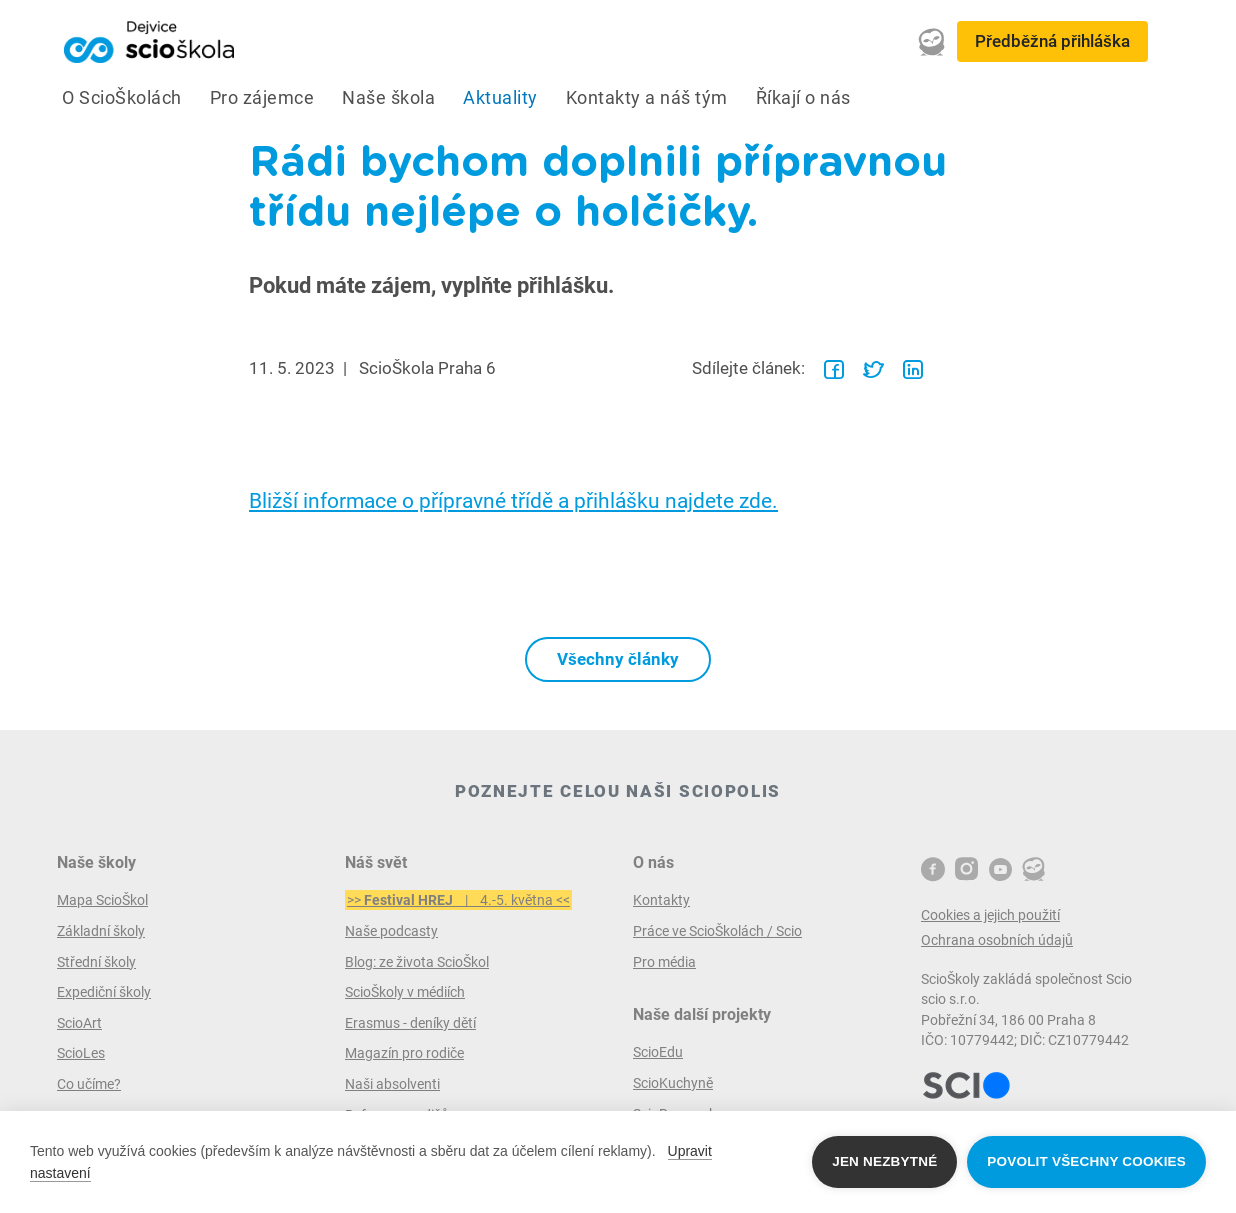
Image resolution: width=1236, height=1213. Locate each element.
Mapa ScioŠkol (102, 900)
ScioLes (81, 1053)
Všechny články (618, 659)
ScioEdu (658, 1052)
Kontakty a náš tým (647, 98)
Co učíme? (89, 1084)
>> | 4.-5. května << (458, 900)
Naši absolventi (392, 1084)
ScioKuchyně (673, 1083)
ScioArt (79, 1023)
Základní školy (101, 931)
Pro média (664, 962)
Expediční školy (104, 992)
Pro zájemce (262, 98)
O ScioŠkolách (122, 98)
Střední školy (96, 962)
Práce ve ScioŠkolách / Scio (717, 931)
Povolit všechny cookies (1086, 1161)
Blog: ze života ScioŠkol (417, 962)
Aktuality (500, 98)
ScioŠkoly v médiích (405, 992)
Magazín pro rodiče (404, 1053)
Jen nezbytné (884, 1161)
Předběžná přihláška (1052, 41)
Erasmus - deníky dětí (410, 1023)
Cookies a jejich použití (990, 915)
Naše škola (388, 98)
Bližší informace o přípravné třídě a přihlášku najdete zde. (513, 501)
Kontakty (661, 900)
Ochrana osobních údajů (997, 940)
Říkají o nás (803, 98)
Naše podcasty (391, 931)
